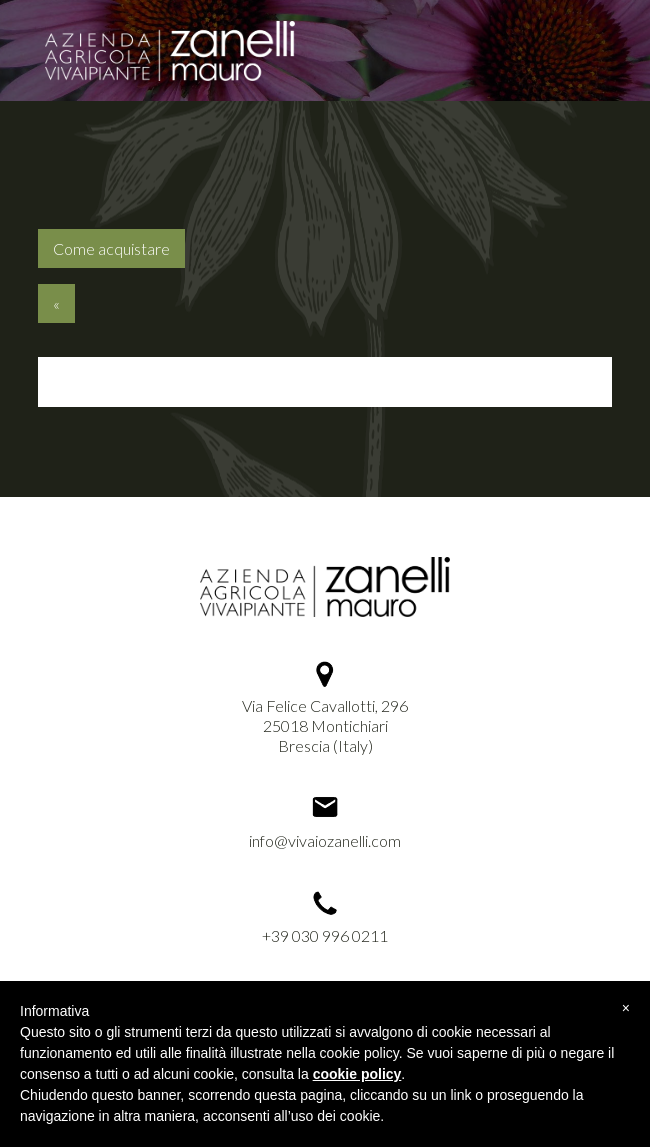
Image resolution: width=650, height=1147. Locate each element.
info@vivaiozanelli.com (325, 840)
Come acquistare (111, 248)
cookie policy (357, 1074)
